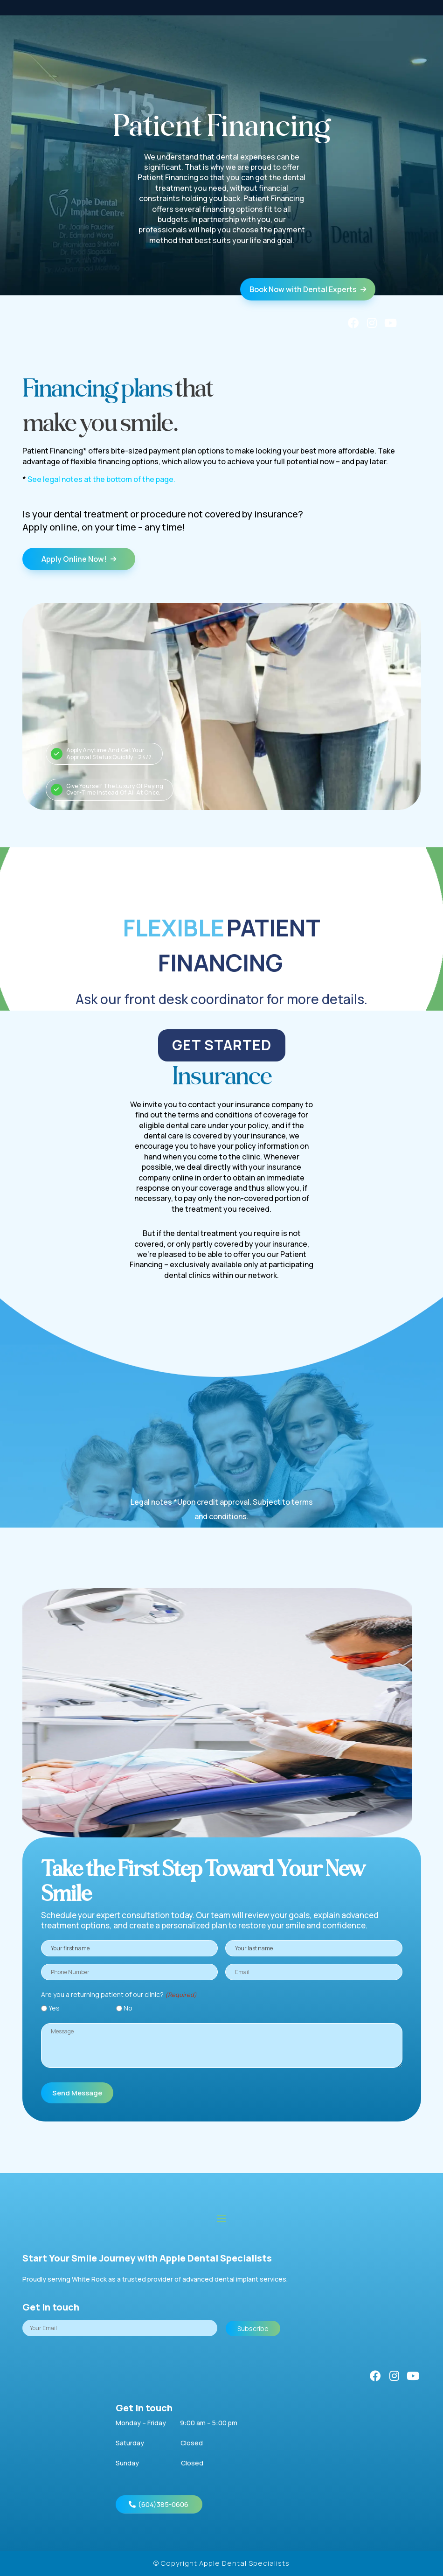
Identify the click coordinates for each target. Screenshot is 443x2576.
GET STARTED (221, 1045)
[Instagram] (372, 322)
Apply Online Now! (79, 559)
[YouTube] (390, 322)
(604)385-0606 (163, 2504)
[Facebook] (353, 322)
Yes (54, 2008)
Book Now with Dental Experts (307, 289)
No (128, 2008)
